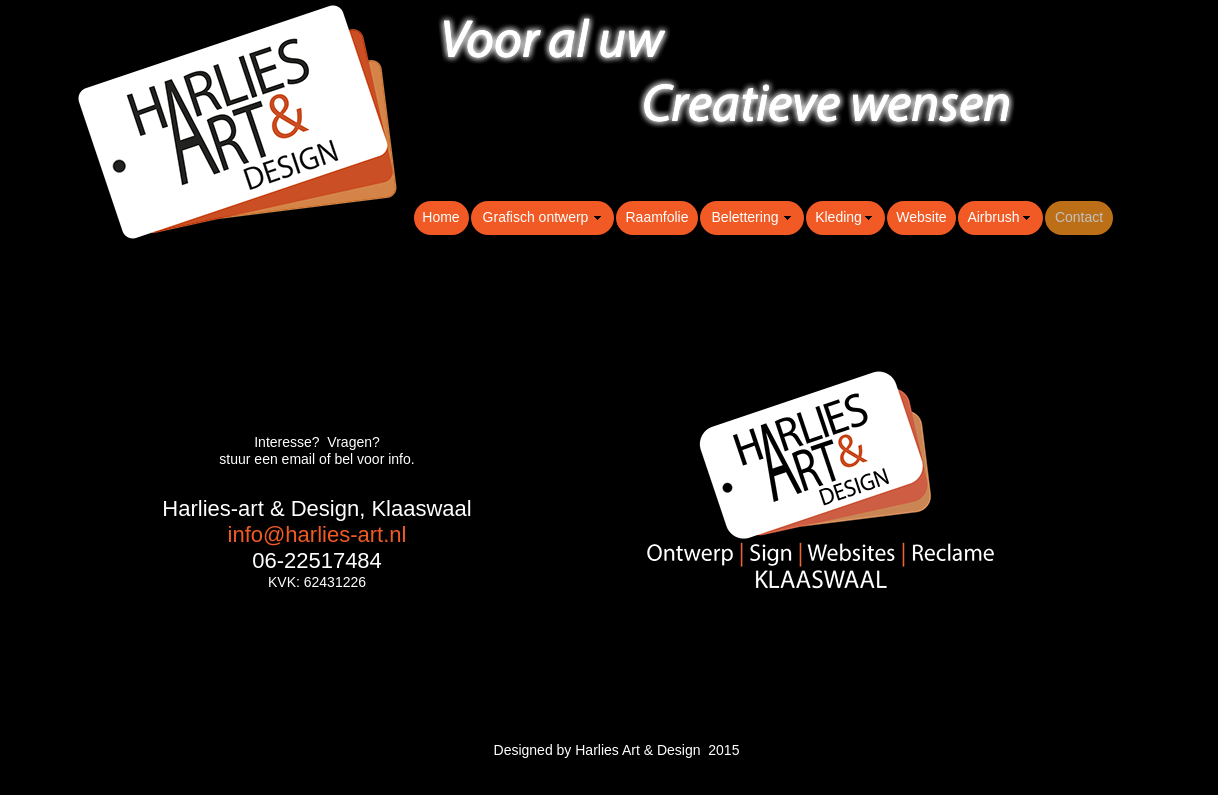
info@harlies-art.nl (317, 534)
